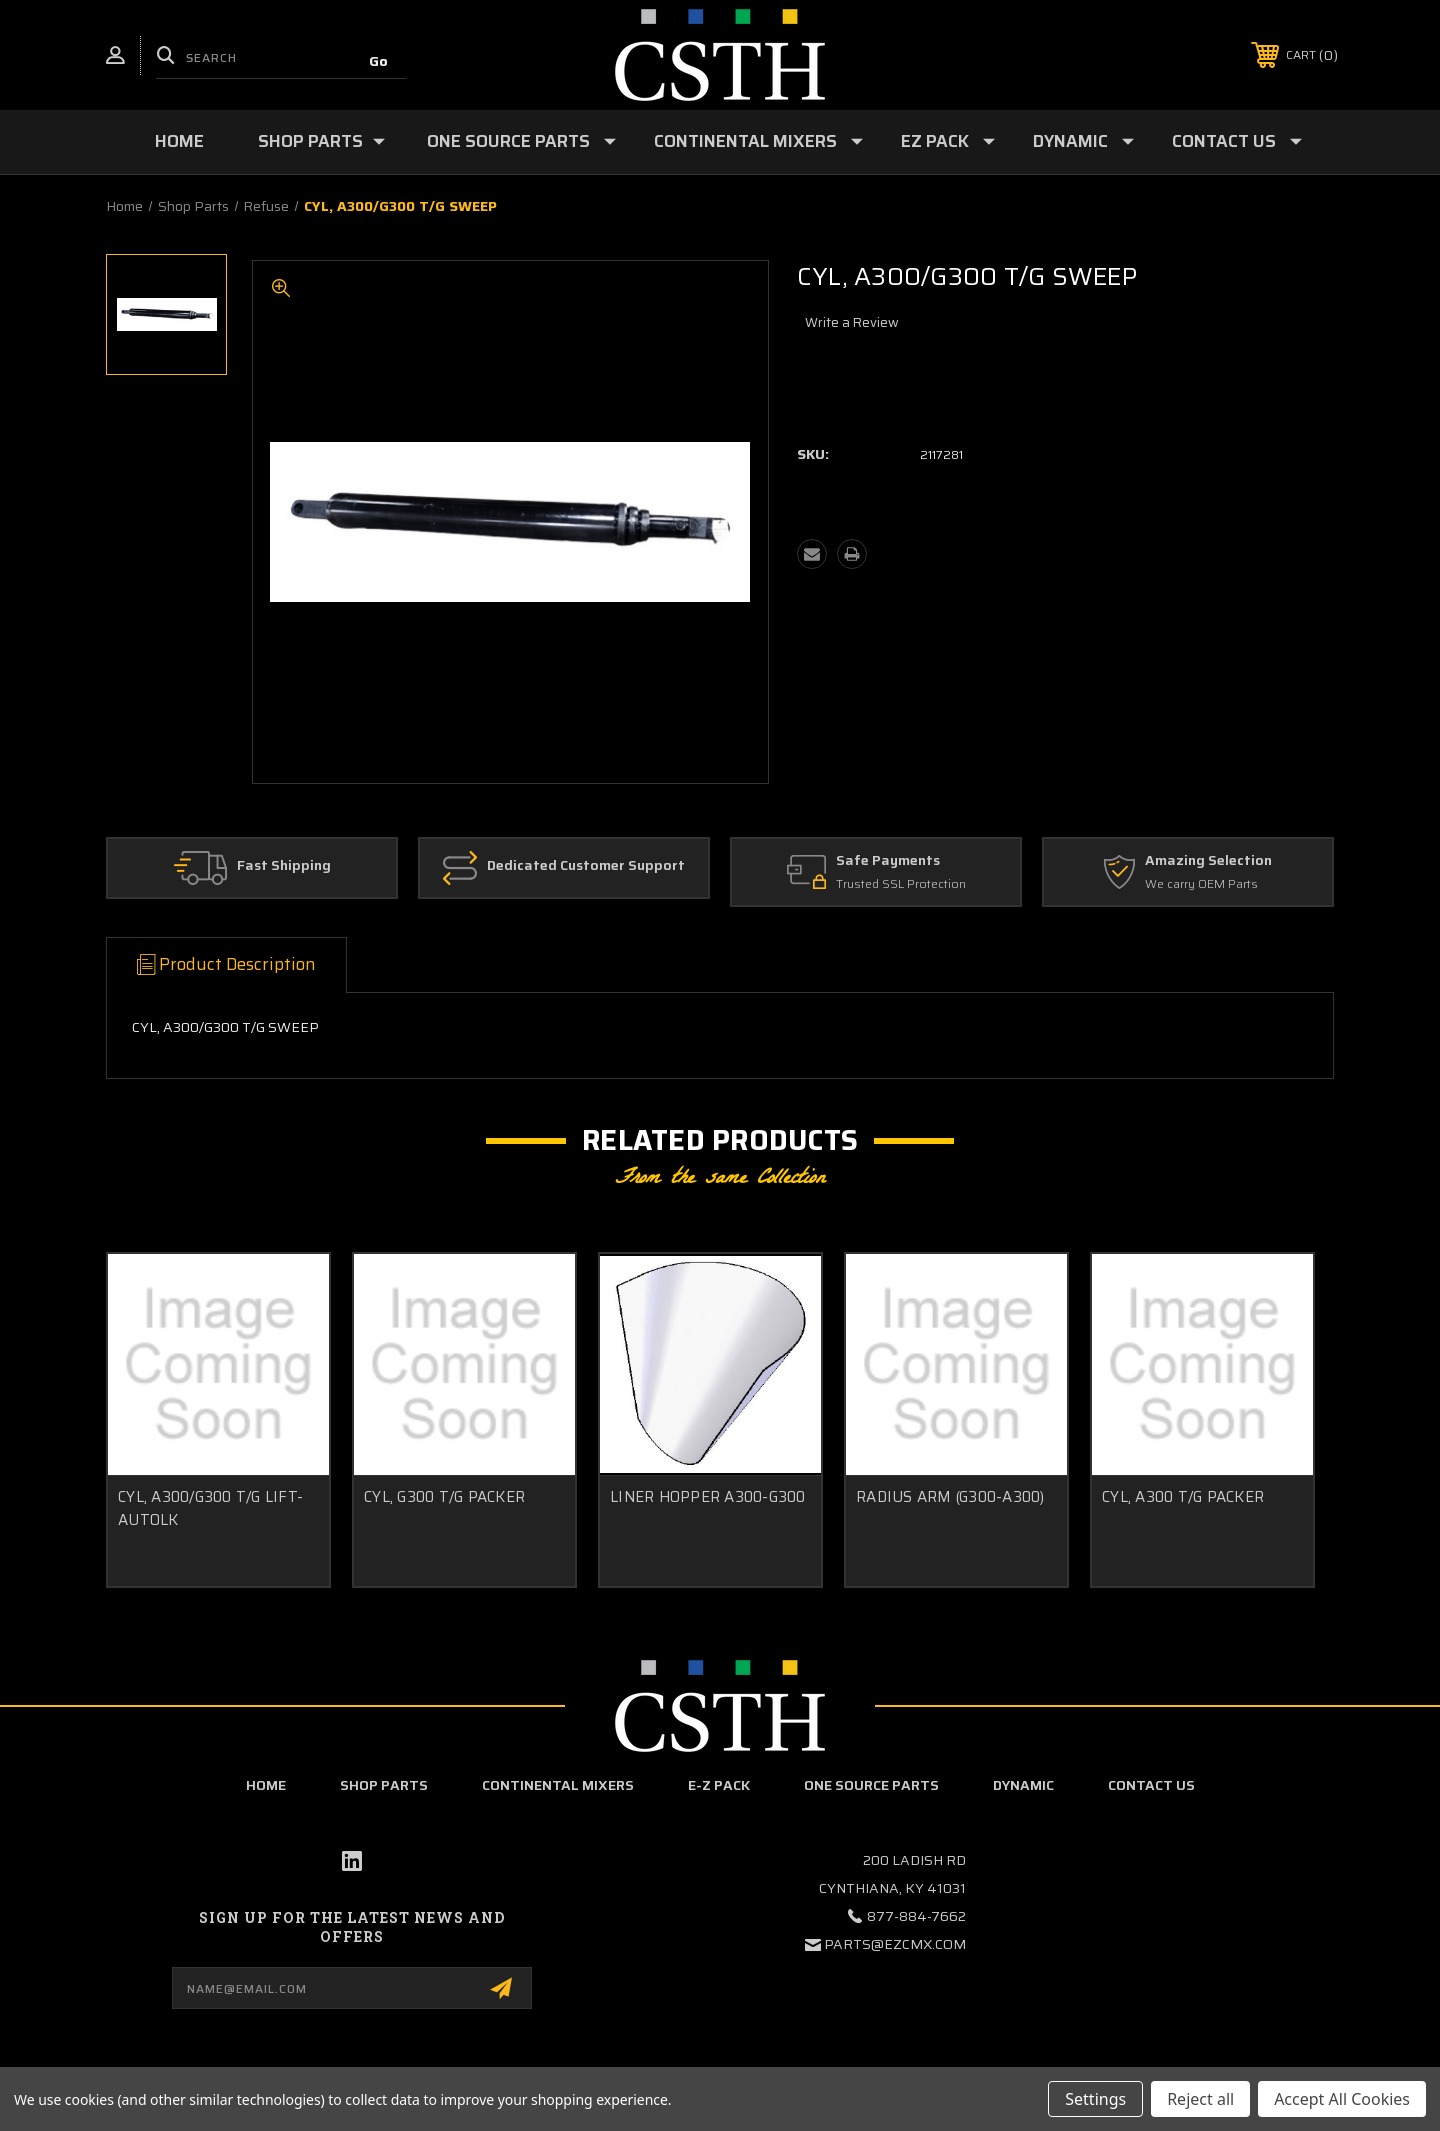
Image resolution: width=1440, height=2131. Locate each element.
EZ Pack (948, 141)
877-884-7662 (916, 1916)
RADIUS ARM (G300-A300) (950, 1497)
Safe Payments (888, 861)
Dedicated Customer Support (586, 866)
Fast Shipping (284, 866)
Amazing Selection (1208, 861)
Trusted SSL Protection (901, 884)
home (266, 1785)
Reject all (1200, 2099)
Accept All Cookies (1342, 2099)
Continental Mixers (758, 141)
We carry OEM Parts (1201, 884)
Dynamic (1083, 141)
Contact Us (1237, 141)
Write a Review (852, 322)
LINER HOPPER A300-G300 (708, 1497)
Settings (1095, 2099)
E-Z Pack (719, 1785)
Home (179, 141)
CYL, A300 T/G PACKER (1183, 1497)
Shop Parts (321, 141)
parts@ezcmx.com (895, 1944)
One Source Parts (521, 141)
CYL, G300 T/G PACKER (444, 1497)
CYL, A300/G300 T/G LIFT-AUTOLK (210, 1508)
